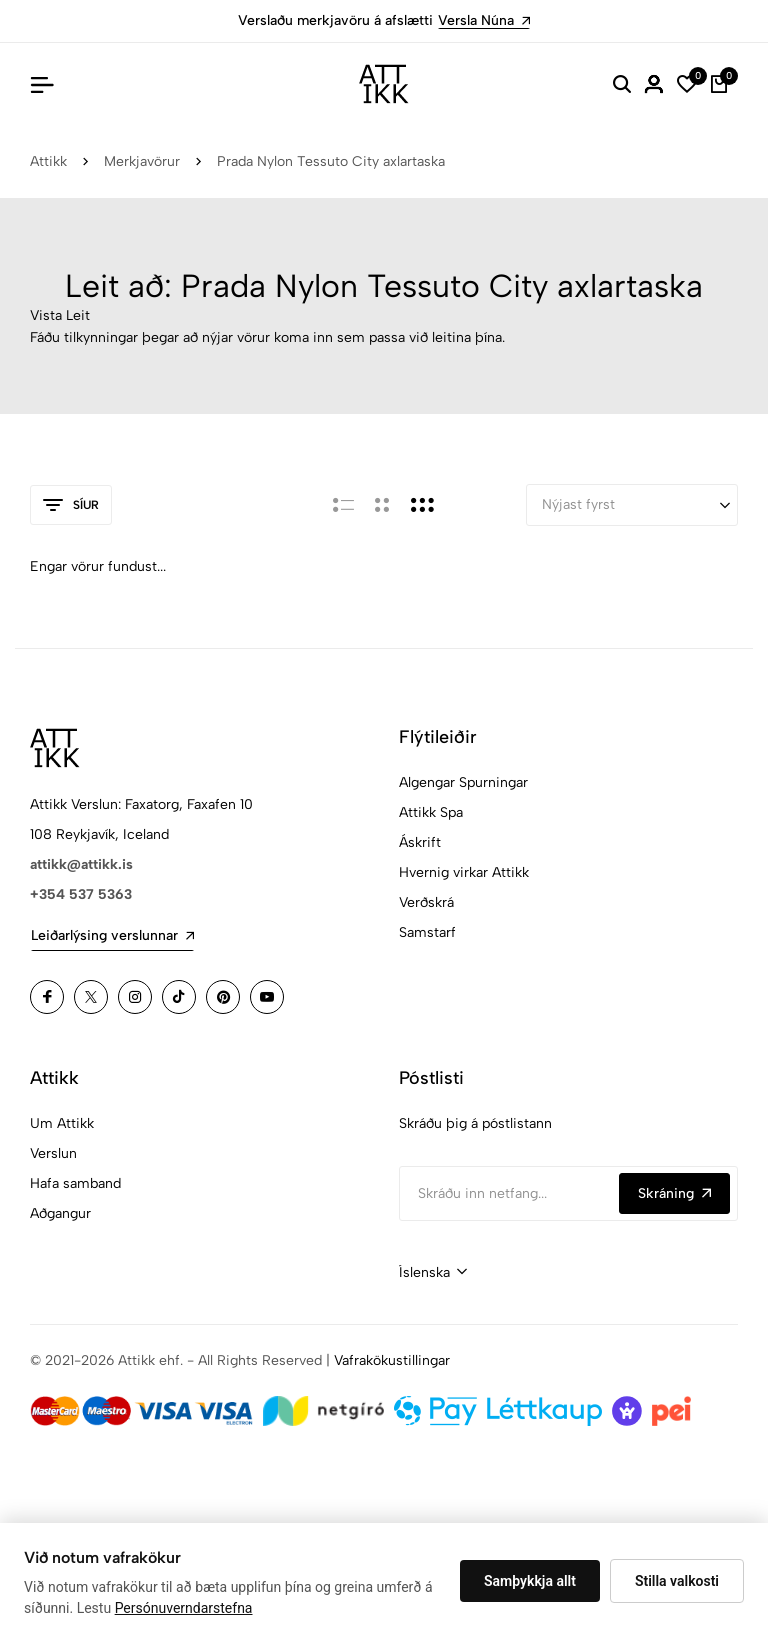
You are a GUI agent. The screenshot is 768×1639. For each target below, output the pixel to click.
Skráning (674, 1193)
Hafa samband (75, 1183)
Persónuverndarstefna (184, 1608)
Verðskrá (426, 902)
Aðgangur (60, 1213)
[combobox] (433, 1273)
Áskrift (420, 842)
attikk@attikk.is (81, 864)
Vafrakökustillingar (392, 1360)
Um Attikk (62, 1123)
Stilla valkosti (677, 1581)
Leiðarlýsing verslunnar (112, 935)
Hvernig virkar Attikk (464, 872)
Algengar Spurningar (463, 782)
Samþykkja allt (530, 1581)
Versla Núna (484, 20)
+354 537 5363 (81, 894)
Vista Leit (60, 315)
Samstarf (427, 932)
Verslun (53, 1153)
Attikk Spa (431, 812)
